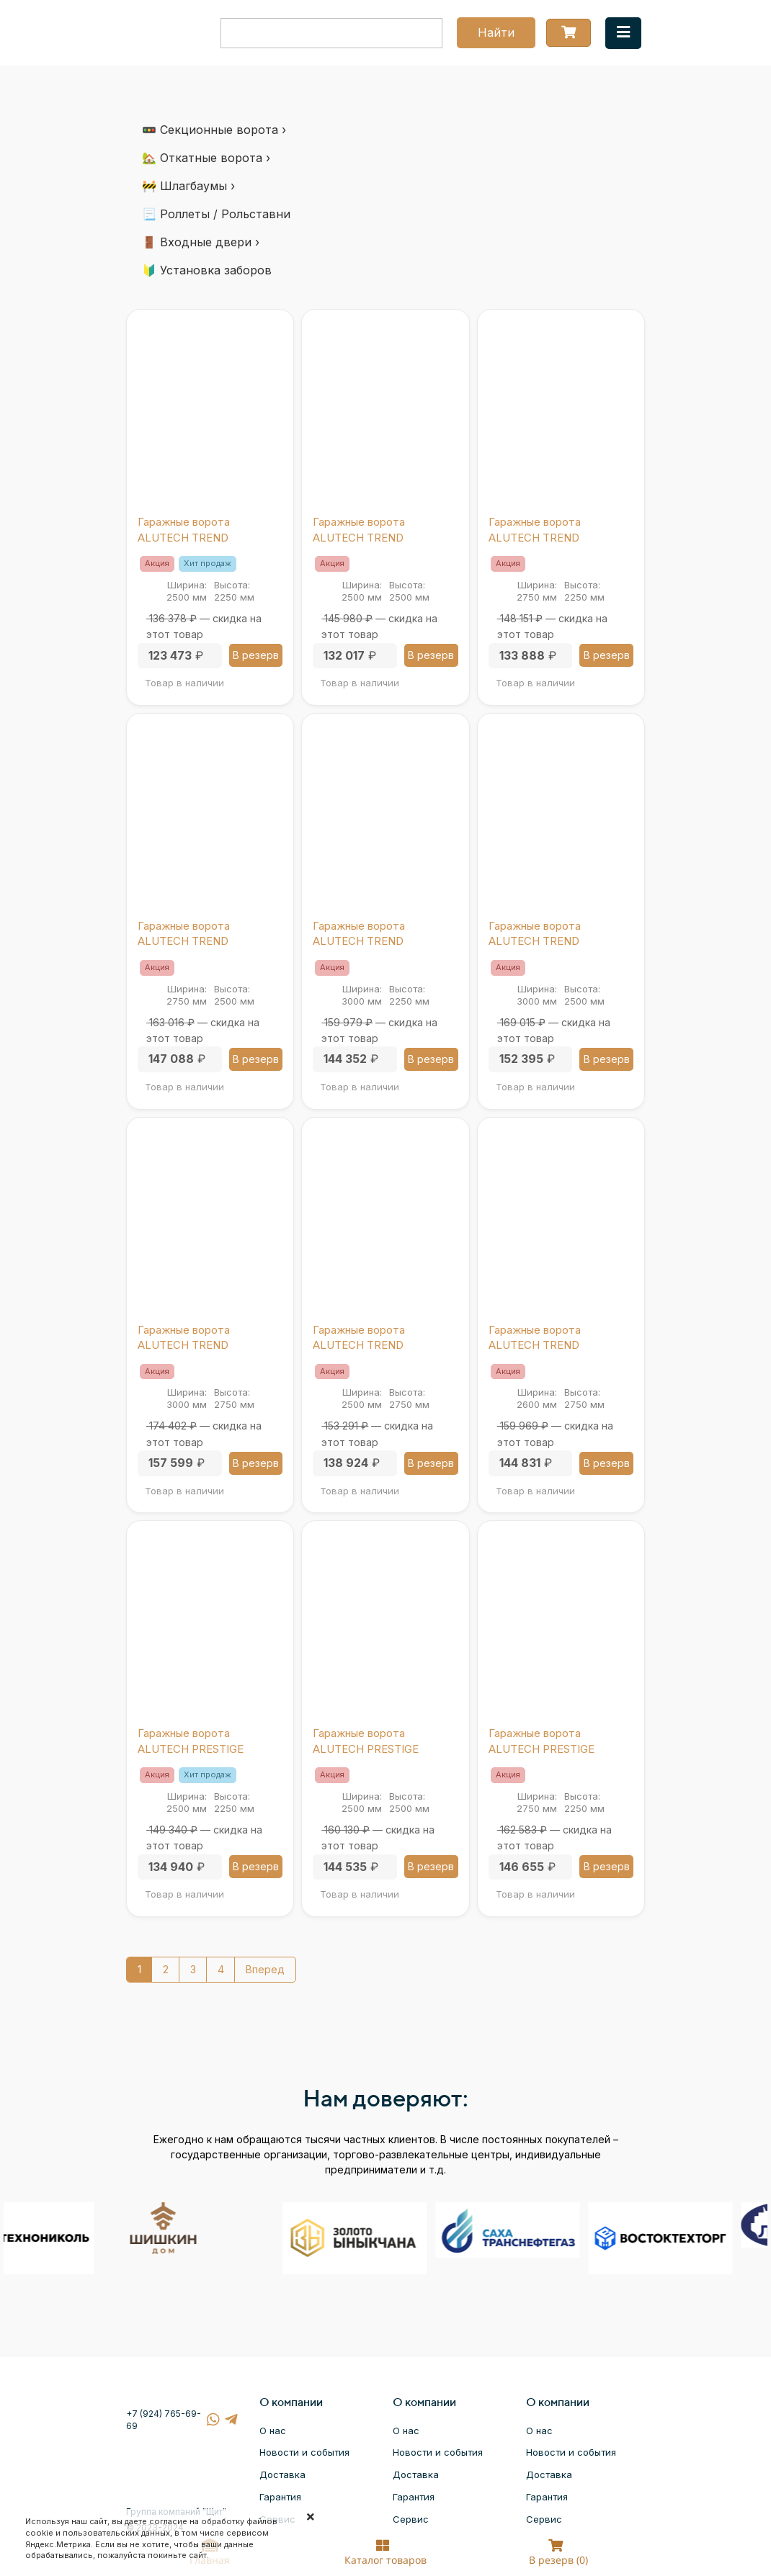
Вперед (265, 1969)
